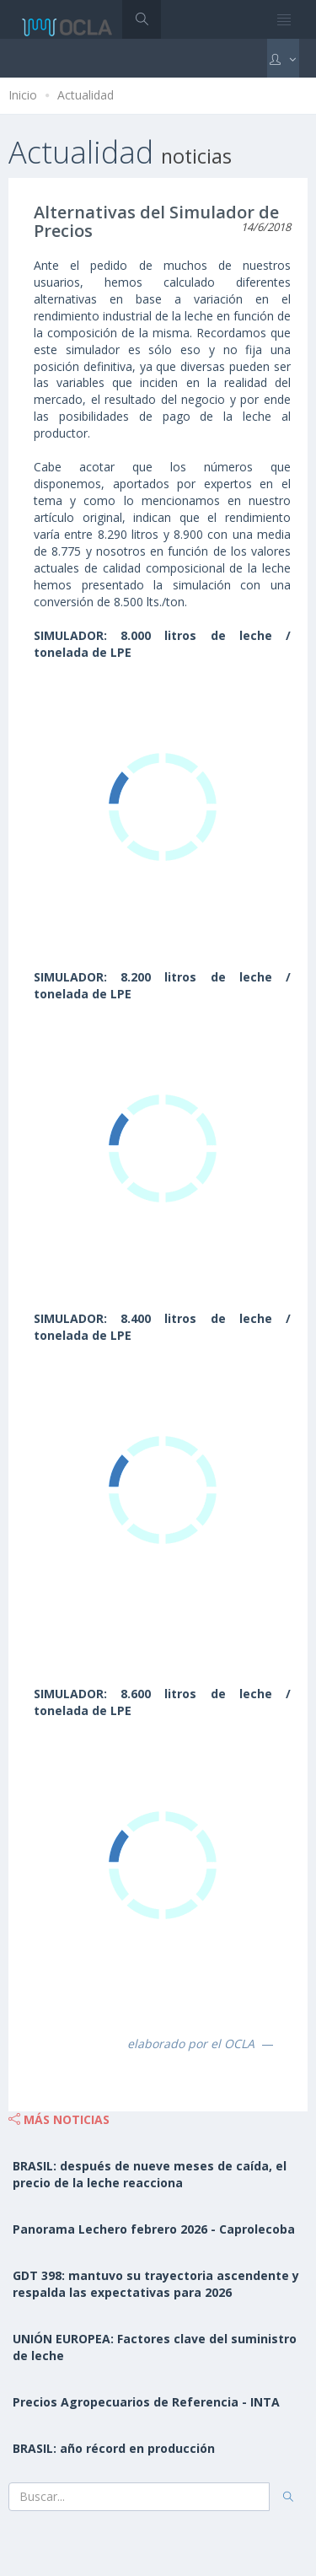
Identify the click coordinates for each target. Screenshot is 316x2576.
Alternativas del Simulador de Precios (156, 221)
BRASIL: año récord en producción (114, 2448)
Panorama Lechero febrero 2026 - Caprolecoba (154, 2229)
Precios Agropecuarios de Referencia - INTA (146, 2402)
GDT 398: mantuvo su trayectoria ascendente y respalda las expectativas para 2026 (156, 2283)
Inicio (22, 95)
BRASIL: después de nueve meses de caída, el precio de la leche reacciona (150, 2174)
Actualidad (85, 95)
